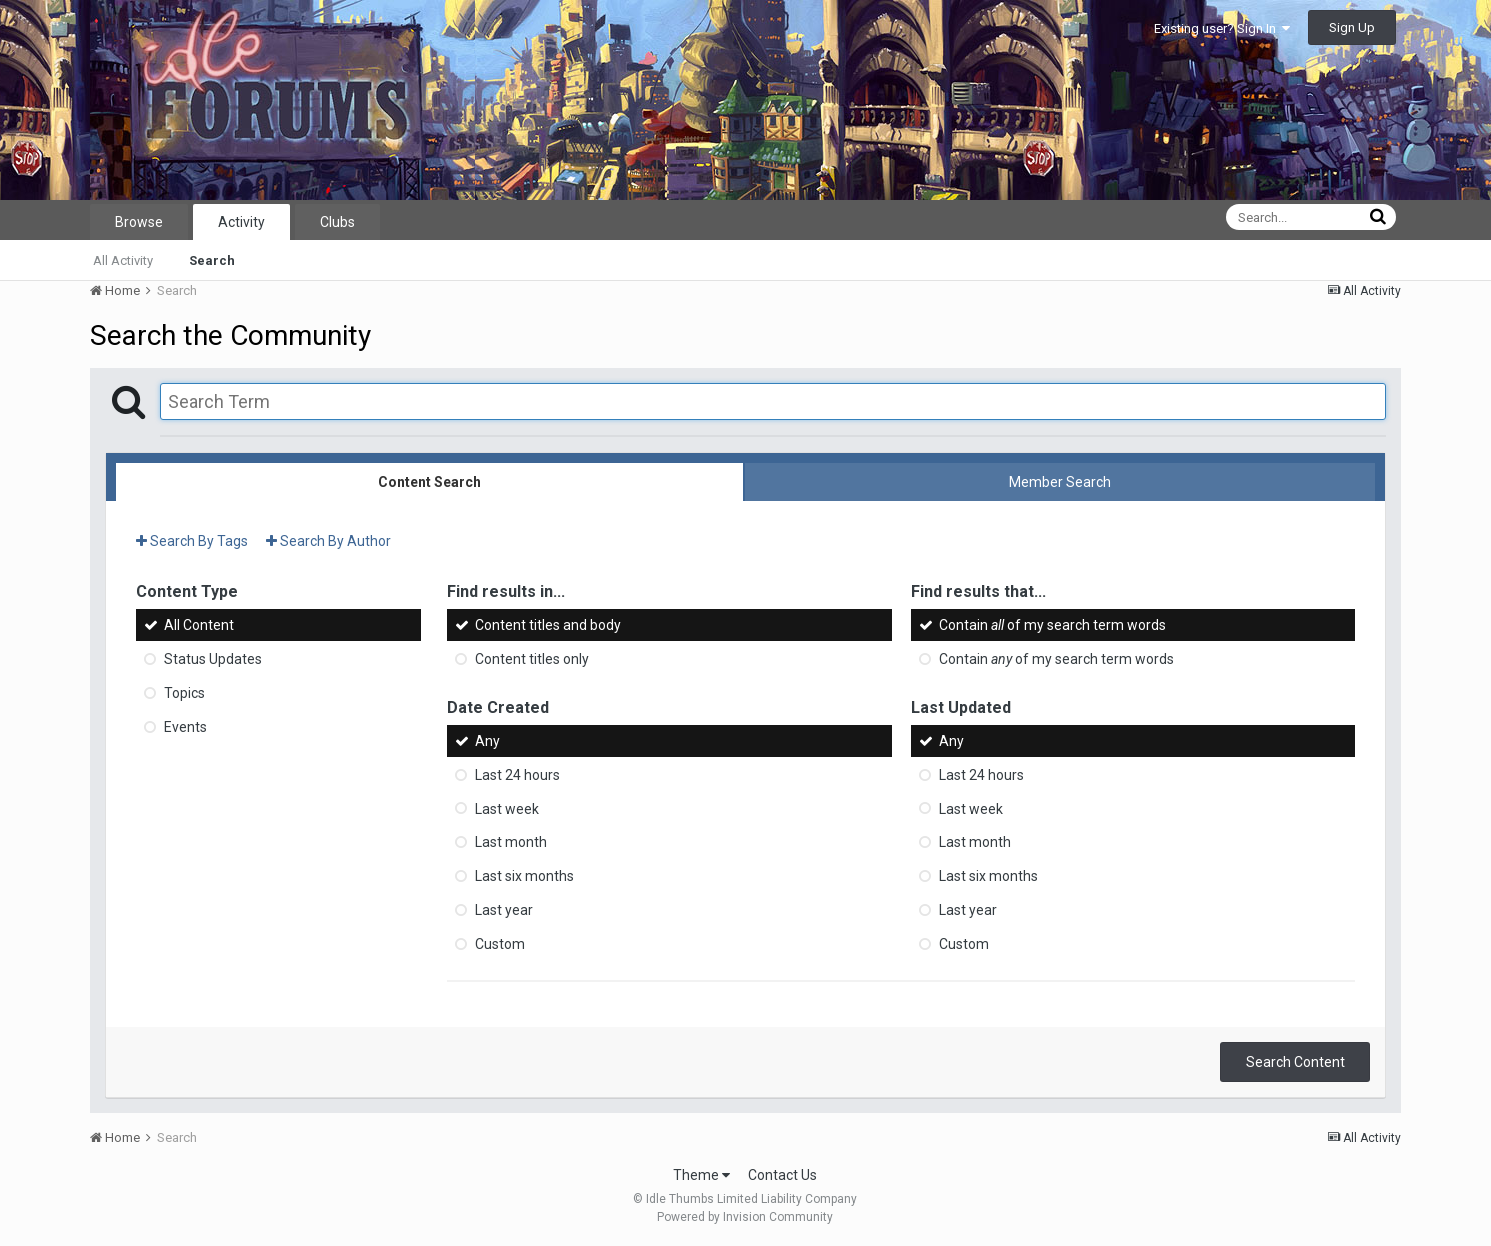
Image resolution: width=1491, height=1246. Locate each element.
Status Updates (213, 659)
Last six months (524, 876)
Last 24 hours (517, 775)
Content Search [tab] (429, 482)
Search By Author (328, 541)
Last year (504, 910)
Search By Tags (192, 541)
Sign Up (1352, 27)
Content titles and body (548, 625)
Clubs (337, 222)
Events (185, 727)
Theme (701, 1175)
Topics (184, 693)
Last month (511, 842)
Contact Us (782, 1175)
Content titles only (532, 659)
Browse (139, 222)
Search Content (1295, 1062)
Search (212, 260)
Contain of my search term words (1052, 625)
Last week (507, 808)
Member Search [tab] (1060, 482)
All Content (199, 625)
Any (487, 741)
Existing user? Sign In (1222, 28)
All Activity (123, 260)
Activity (241, 222)
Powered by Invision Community (745, 1217)
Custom (500, 944)
